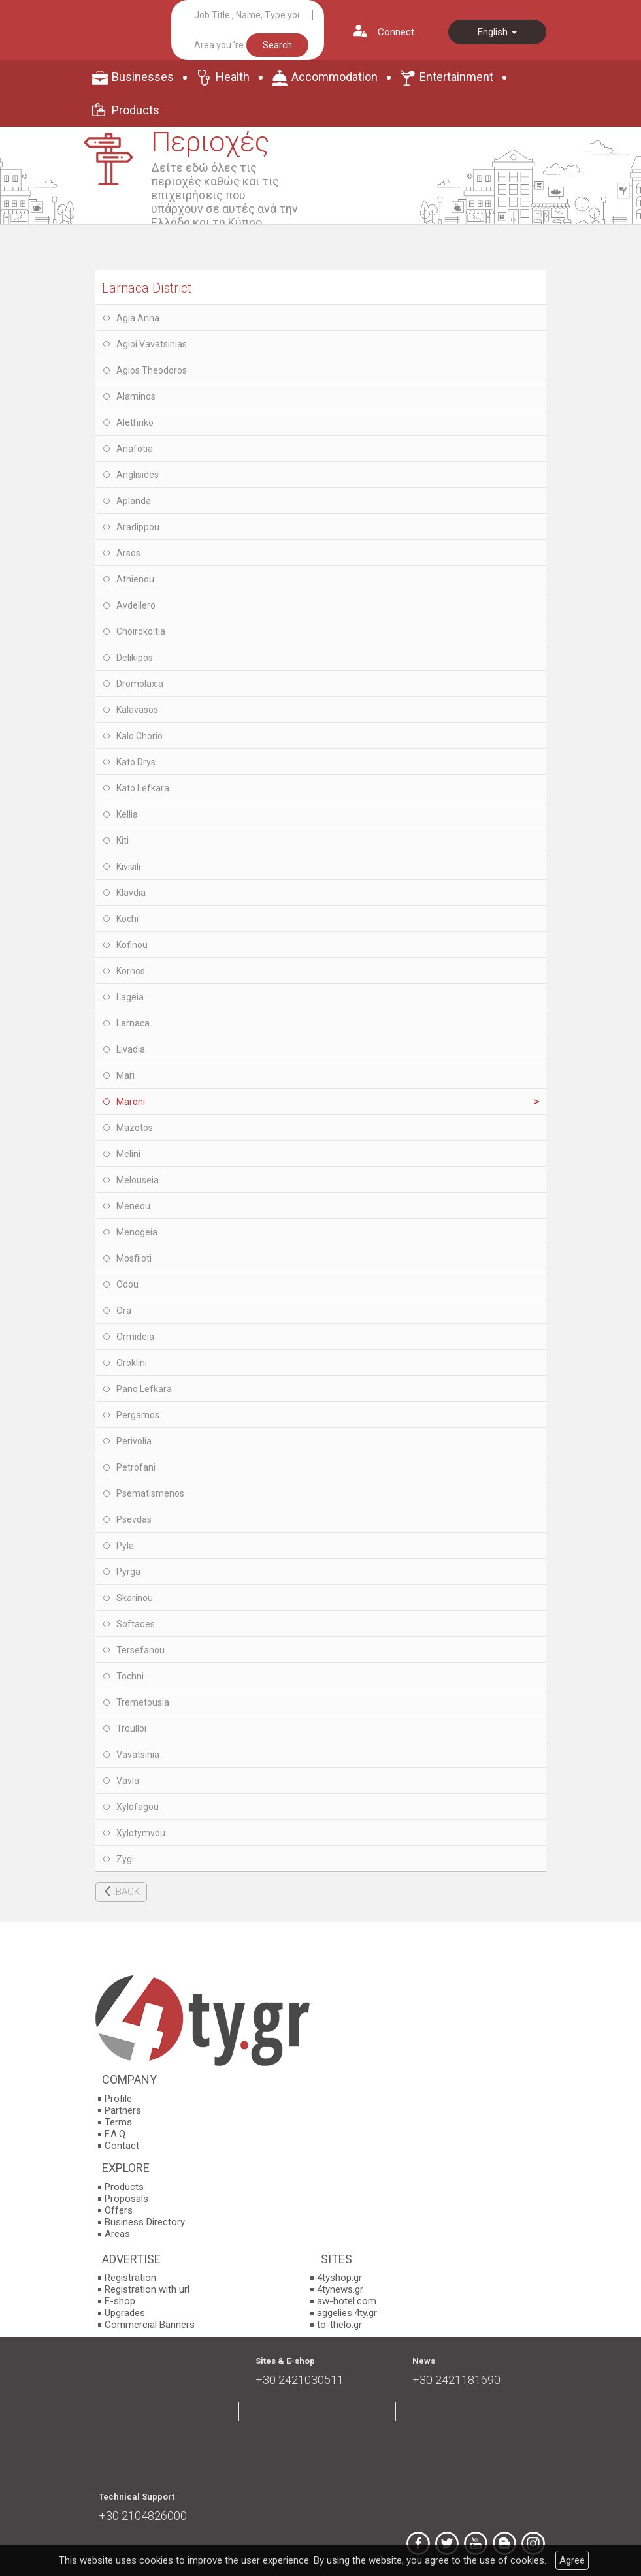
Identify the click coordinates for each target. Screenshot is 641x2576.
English (497, 32)
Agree (572, 2560)
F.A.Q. (116, 2134)
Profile (118, 2099)
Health (233, 77)
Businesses (143, 77)
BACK (128, 1892)
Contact (122, 2146)
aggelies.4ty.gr (347, 2313)
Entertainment (456, 77)
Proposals (126, 2198)
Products (135, 110)
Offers (119, 2210)
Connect (396, 32)
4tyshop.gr (339, 2277)
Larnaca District (146, 288)
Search (277, 45)
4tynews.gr (340, 2289)
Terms (118, 2122)
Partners (123, 2110)
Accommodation (334, 77)
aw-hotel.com (346, 2301)
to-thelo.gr (339, 2324)
